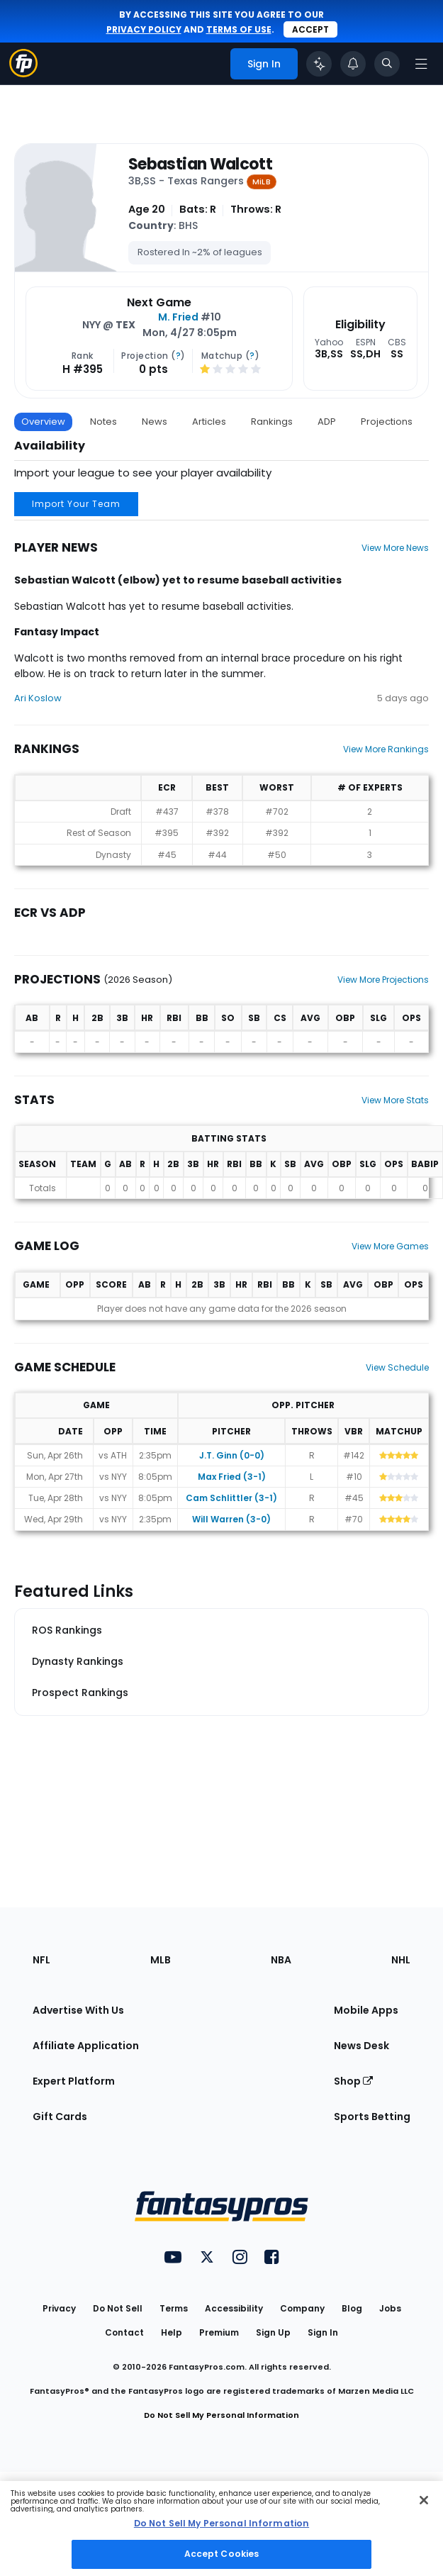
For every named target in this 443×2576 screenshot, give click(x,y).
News (154, 421)
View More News (395, 548)
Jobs (390, 2308)
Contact (124, 2332)
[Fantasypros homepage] (23, 73)
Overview (43, 421)
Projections (387, 421)
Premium (219, 2332)
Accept (310, 29)
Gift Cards (60, 2116)
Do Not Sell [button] (117, 2308)
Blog (352, 2308)
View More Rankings (386, 749)
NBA (281, 1960)
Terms (173, 2308)
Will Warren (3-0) (231, 1519)
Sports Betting (372, 2116)
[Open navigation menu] (421, 64)
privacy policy (143, 29)
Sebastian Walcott (200, 164)
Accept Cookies (221, 2554)
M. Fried (178, 317)
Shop (353, 2081)
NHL (400, 1960)
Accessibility (234, 2308)
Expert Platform (74, 2081)
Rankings (272, 421)
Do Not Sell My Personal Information (221, 2415)
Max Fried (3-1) (232, 1477)
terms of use (238, 29)
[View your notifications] (353, 64)
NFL (41, 1960)
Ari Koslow (38, 698)
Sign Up (273, 2332)
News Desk (361, 2046)
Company (302, 2308)
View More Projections (383, 980)
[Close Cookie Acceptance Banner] (424, 2500)
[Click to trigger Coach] (319, 64)
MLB (160, 1960)
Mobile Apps (366, 2010)
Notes (103, 421)
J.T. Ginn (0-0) (231, 1455)
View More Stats (395, 1100)
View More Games (390, 1246)
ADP (327, 421)
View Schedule (397, 1367)
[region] (221, 2528)
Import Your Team (76, 504)
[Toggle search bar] (387, 64)
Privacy (59, 2308)
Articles (209, 421)
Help (171, 2332)
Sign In (323, 2332)
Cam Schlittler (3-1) (231, 1498)
